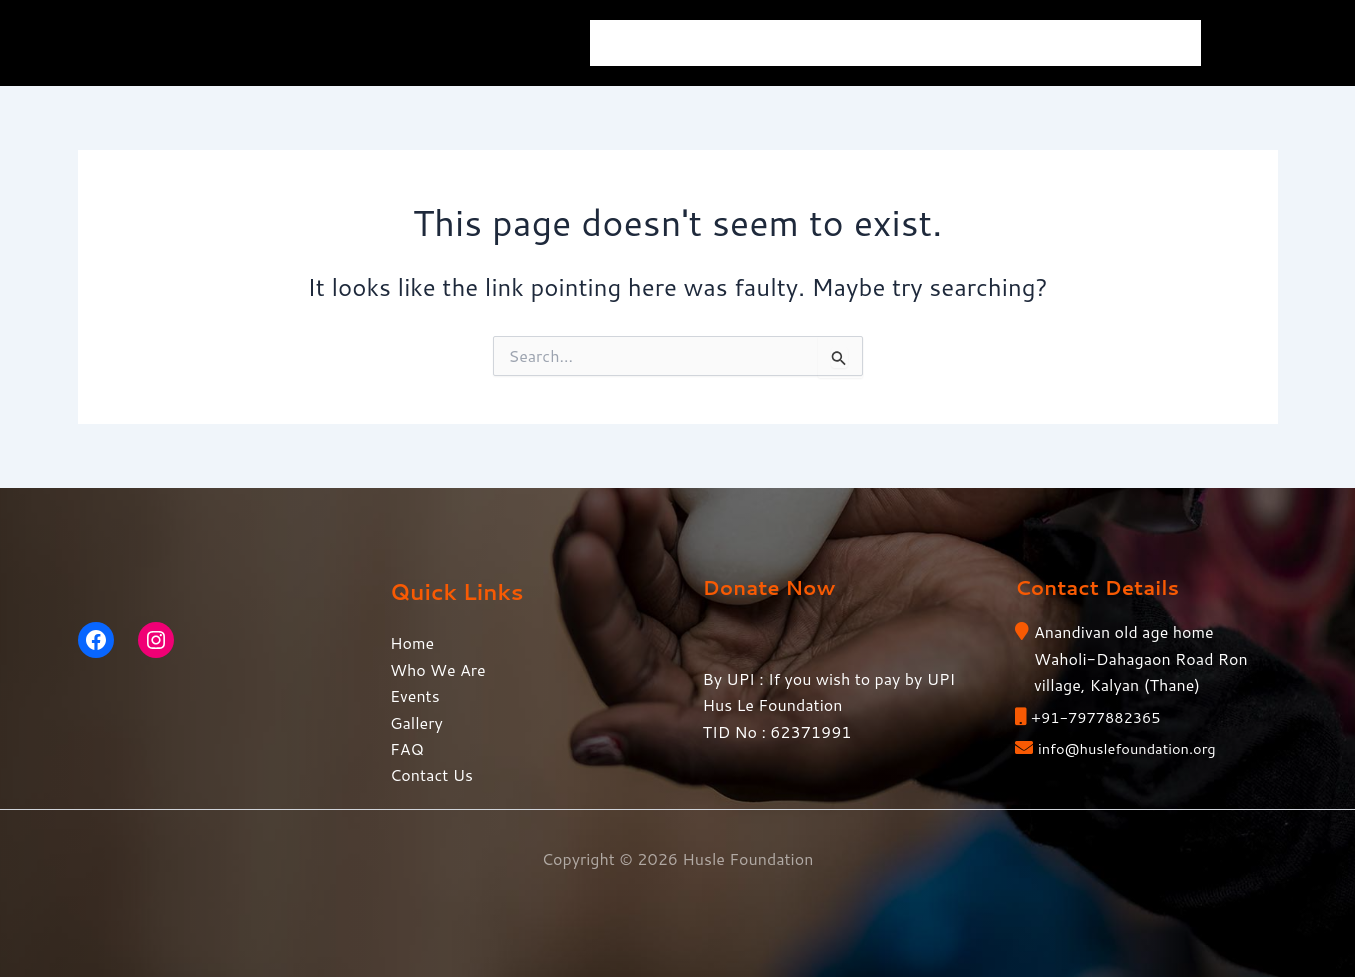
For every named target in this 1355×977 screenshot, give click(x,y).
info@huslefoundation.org (1135, 747)
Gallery (952, 42)
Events (852, 42)
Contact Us (1135, 42)
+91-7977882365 (1102, 716)
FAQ (1036, 42)
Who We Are (736, 42)
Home (629, 42)
